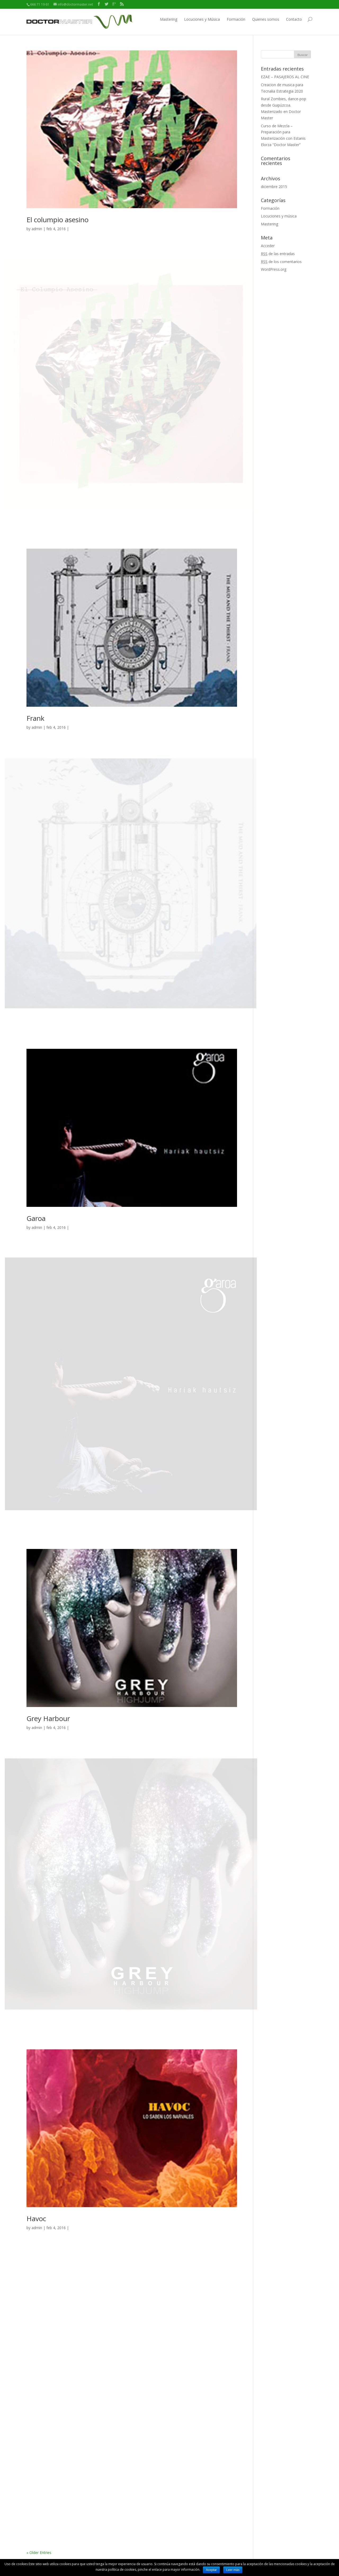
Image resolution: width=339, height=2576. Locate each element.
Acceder (268, 245)
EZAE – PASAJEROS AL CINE (285, 76)
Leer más (232, 2570)
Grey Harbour (48, 1718)
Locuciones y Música (202, 19)
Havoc (36, 2218)
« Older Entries (38, 2552)
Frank (35, 718)
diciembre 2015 (274, 186)
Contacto (294, 19)
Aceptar (211, 2570)
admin (37, 228)
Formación (236, 19)
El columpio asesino (57, 219)
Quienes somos (265, 19)
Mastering (168, 19)
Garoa (36, 1218)
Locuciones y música (279, 216)
